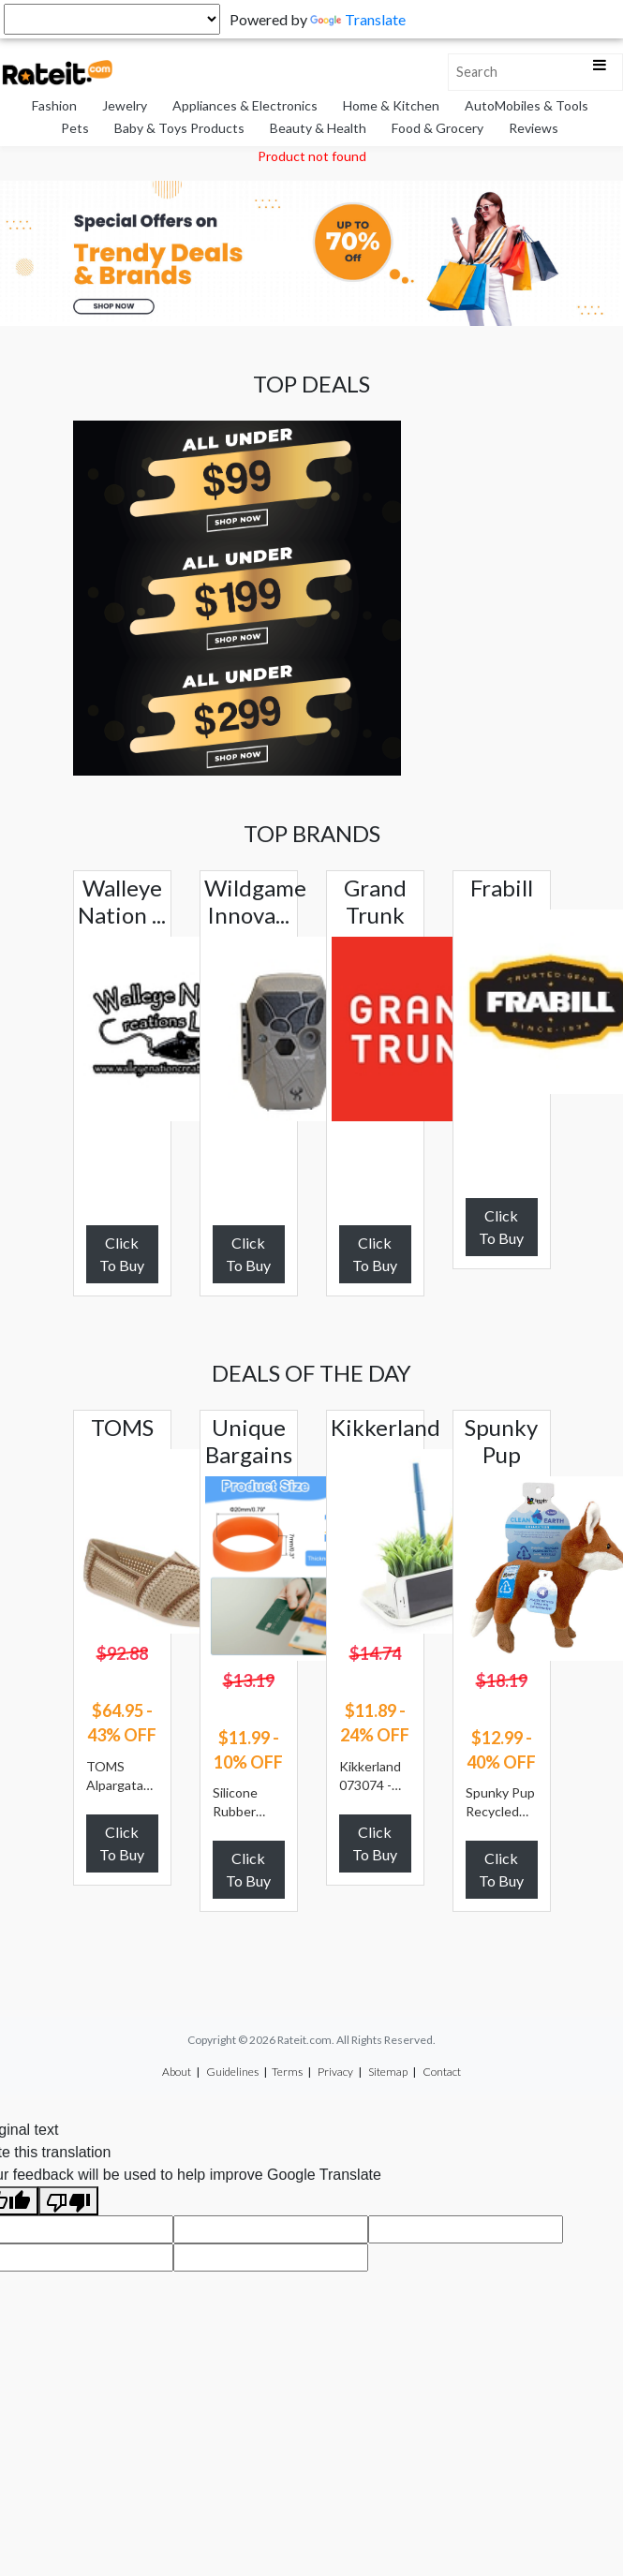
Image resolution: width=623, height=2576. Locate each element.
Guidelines (232, 2072)
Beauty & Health (318, 128)
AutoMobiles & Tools (526, 105)
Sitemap (388, 2072)
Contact (442, 2072)
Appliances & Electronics (245, 105)
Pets (75, 128)
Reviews (533, 128)
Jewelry (124, 105)
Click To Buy (121, 1254)
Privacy (335, 2072)
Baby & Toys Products (179, 128)
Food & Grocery (437, 128)
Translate (358, 19)
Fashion (54, 105)
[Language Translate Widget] (112, 19)
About (176, 2072)
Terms (287, 2072)
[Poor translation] (68, 2200)
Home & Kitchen (391, 105)
